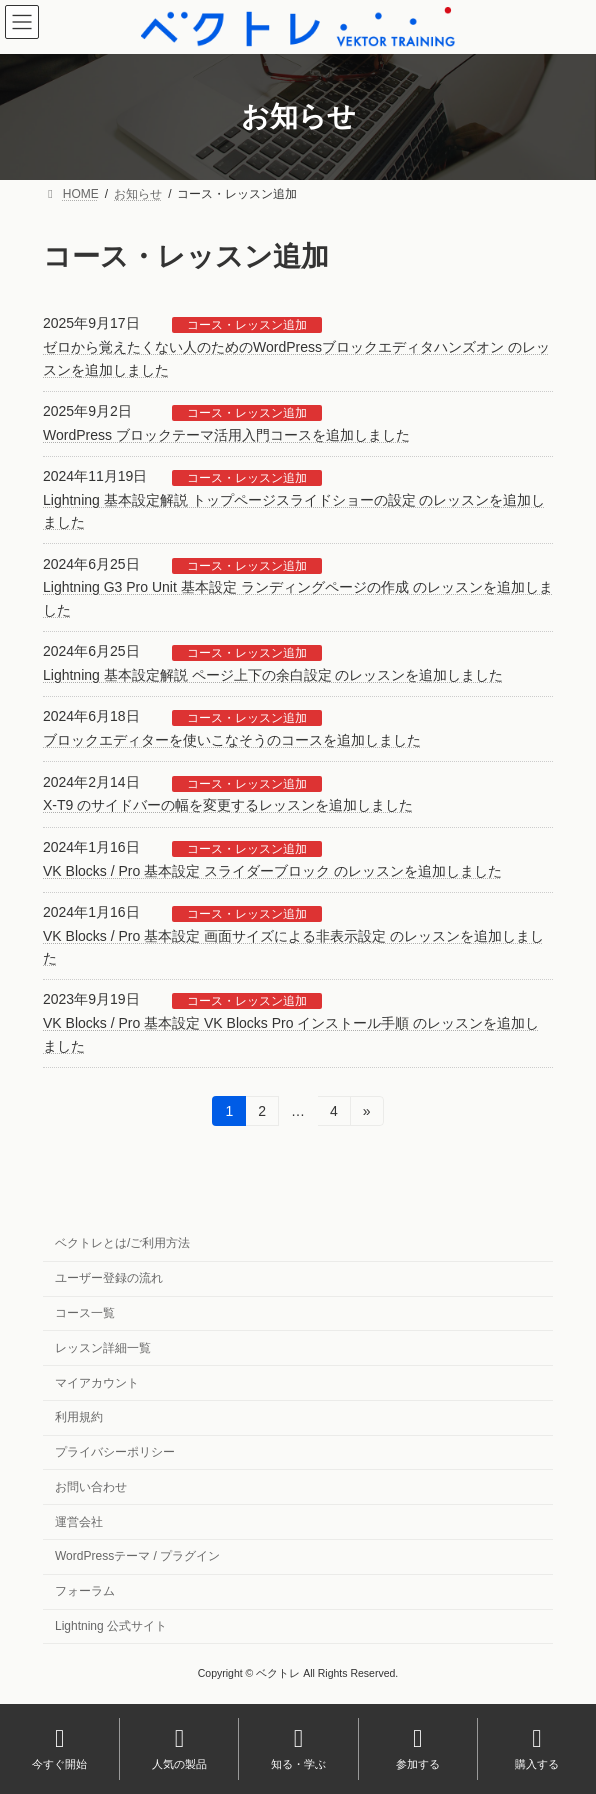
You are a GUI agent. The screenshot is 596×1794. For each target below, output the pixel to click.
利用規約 (79, 1417)
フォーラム (85, 1591)
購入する (537, 1747)
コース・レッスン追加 (247, 325)
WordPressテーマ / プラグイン (137, 1556)
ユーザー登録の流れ (109, 1278)
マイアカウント (97, 1382)
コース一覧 (85, 1313)
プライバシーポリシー (115, 1452)
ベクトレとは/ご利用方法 (122, 1243)
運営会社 (79, 1522)
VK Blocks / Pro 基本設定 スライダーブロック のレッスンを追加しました (272, 871)
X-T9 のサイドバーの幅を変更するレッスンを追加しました (228, 805)
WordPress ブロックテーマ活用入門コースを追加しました (226, 435)
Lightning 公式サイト (111, 1626)
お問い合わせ (91, 1487)
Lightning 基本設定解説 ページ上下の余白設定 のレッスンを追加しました (273, 675)
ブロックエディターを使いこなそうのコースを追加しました (232, 740)
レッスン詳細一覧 (103, 1348)
